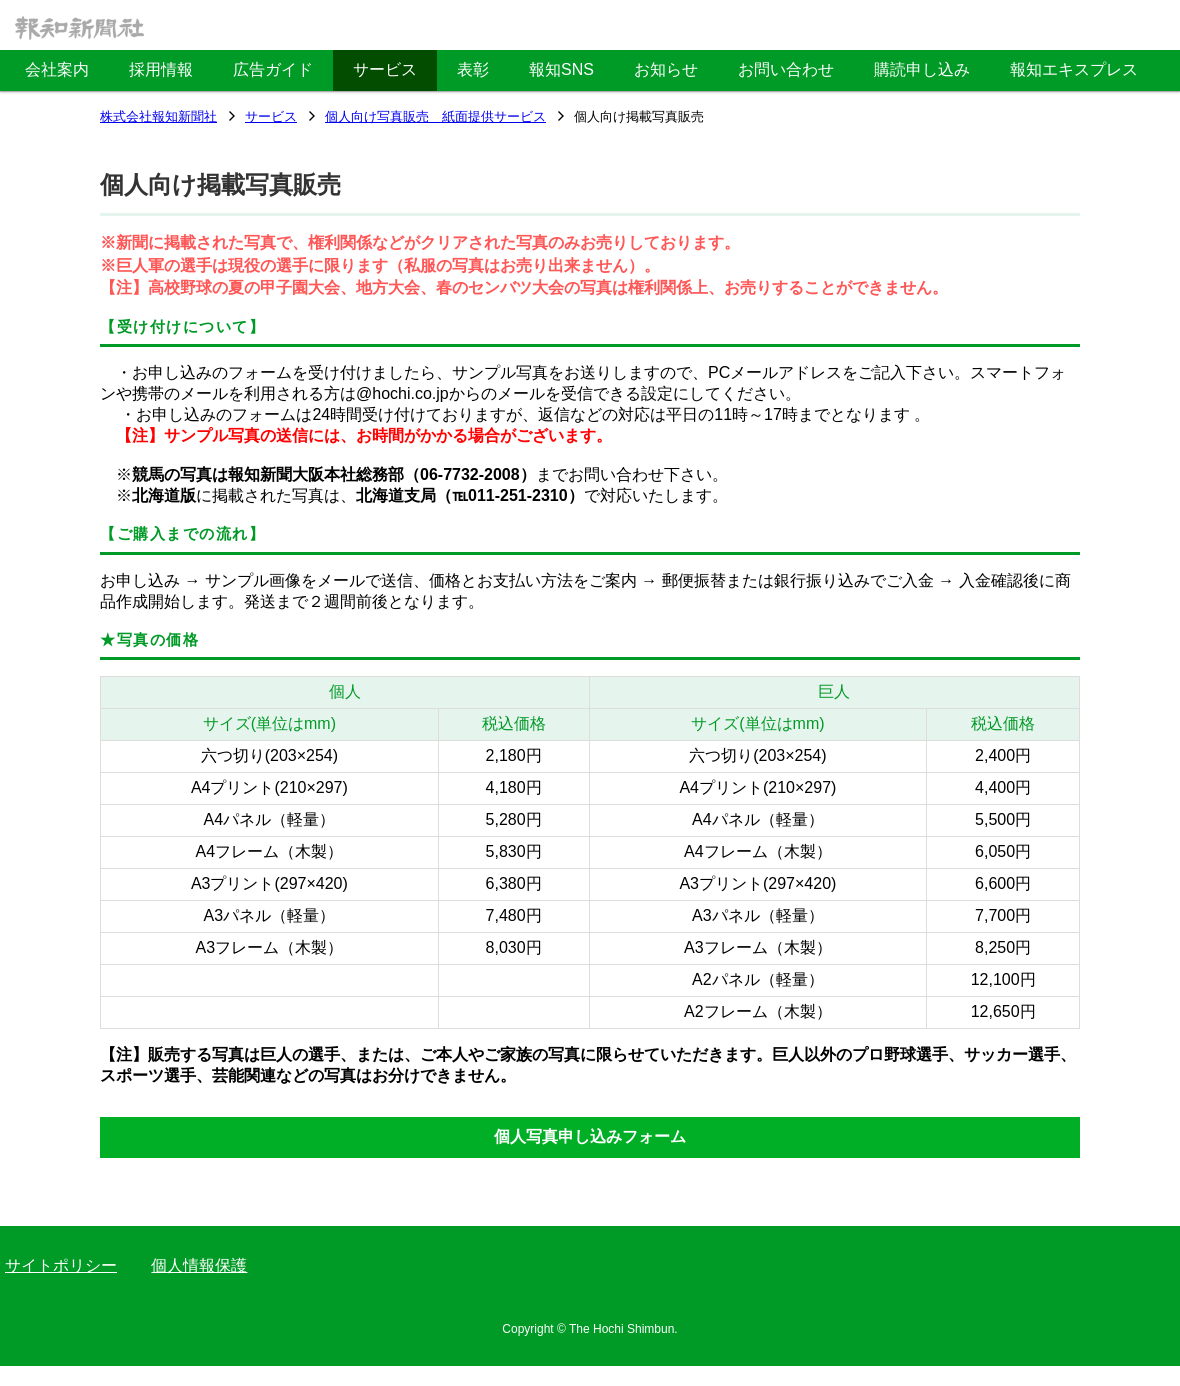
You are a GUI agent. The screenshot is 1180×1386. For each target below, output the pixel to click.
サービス (271, 117)
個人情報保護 (199, 1265)
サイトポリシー (61, 1265)
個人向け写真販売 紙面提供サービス (435, 117)
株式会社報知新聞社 (158, 117)
